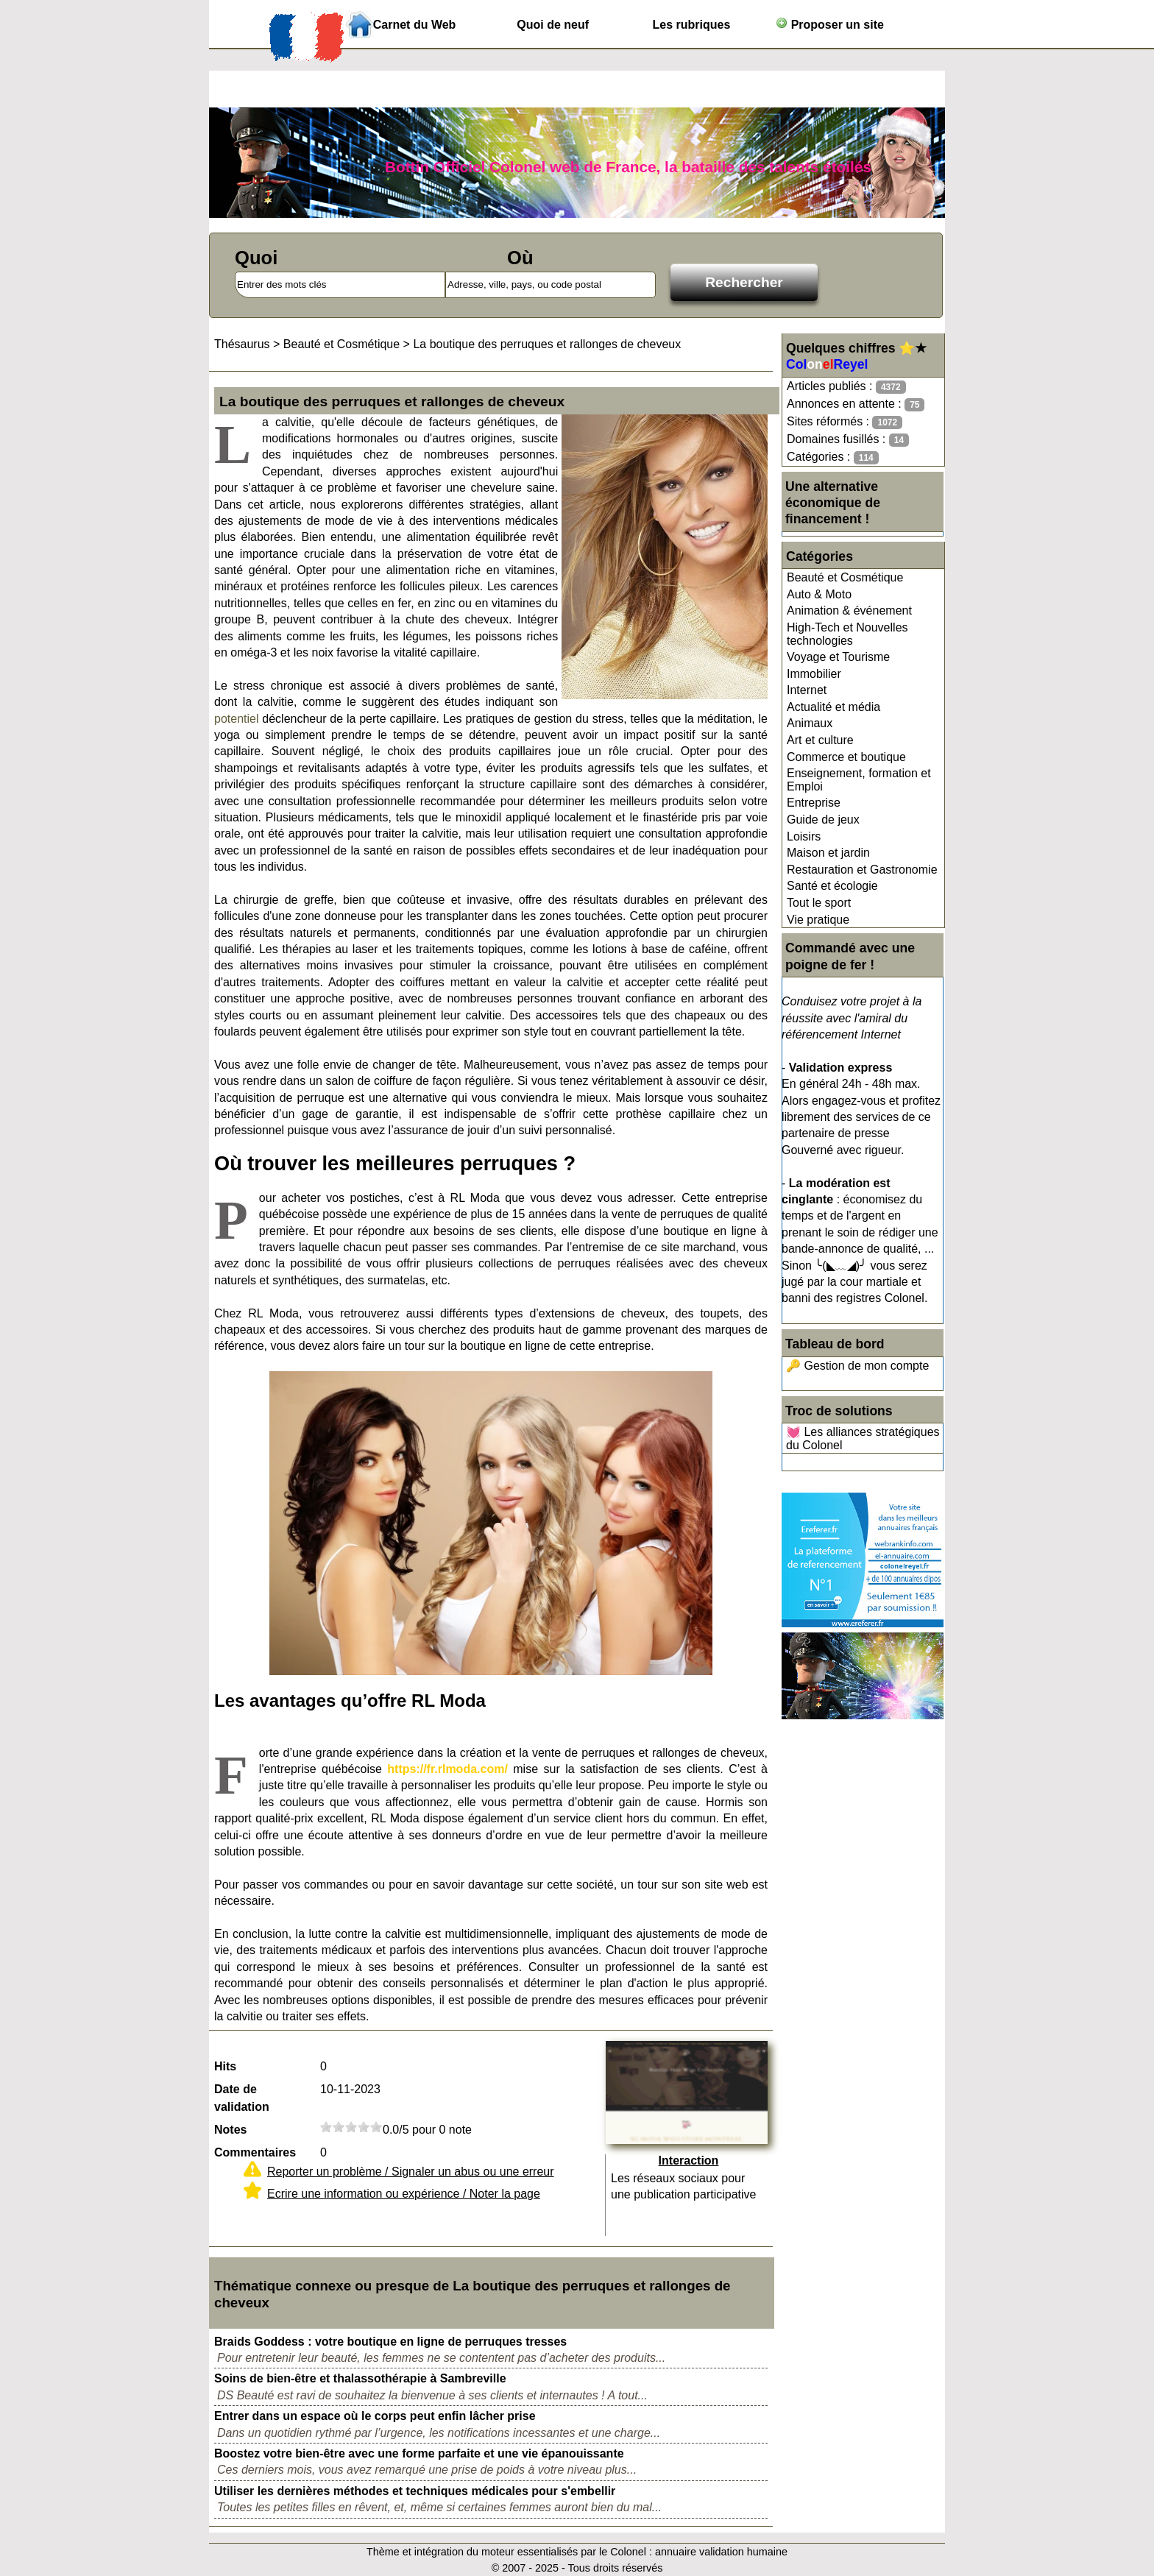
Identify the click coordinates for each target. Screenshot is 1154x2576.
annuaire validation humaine (721, 2552)
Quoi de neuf (553, 24)
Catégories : (833, 457)
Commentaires (255, 2152)
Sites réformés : (844, 422)
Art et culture (820, 740)
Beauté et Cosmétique (845, 577)
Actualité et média (833, 707)
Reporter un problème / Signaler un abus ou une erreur (410, 2171)
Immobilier (814, 674)
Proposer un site (830, 24)
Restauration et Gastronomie (862, 869)
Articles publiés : (846, 387)
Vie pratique (818, 919)
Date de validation (241, 2098)
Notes (230, 2129)
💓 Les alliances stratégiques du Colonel (863, 1438)
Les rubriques (691, 24)
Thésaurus (242, 344)
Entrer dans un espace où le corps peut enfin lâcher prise (375, 2416)
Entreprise (813, 802)
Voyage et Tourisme (838, 657)
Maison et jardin (828, 852)
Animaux (809, 723)
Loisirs (804, 836)
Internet (806, 690)
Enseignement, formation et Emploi (859, 780)
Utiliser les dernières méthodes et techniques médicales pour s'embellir (414, 2491)
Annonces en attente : (855, 404)
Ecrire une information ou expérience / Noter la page (403, 2193)
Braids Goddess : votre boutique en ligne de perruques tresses (390, 2341)
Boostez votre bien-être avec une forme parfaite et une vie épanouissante (419, 2453)
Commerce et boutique (846, 757)
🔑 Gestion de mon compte (857, 1365)
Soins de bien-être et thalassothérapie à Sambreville (360, 2378)
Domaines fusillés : (848, 440)
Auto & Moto (819, 594)
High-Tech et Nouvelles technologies (847, 634)
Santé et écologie (832, 886)
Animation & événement (849, 610)
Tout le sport (819, 902)
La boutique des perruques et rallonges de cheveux (547, 344)
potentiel (236, 718)
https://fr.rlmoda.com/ (447, 1769)
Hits (225, 2066)
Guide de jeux (823, 819)
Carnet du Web (414, 24)
